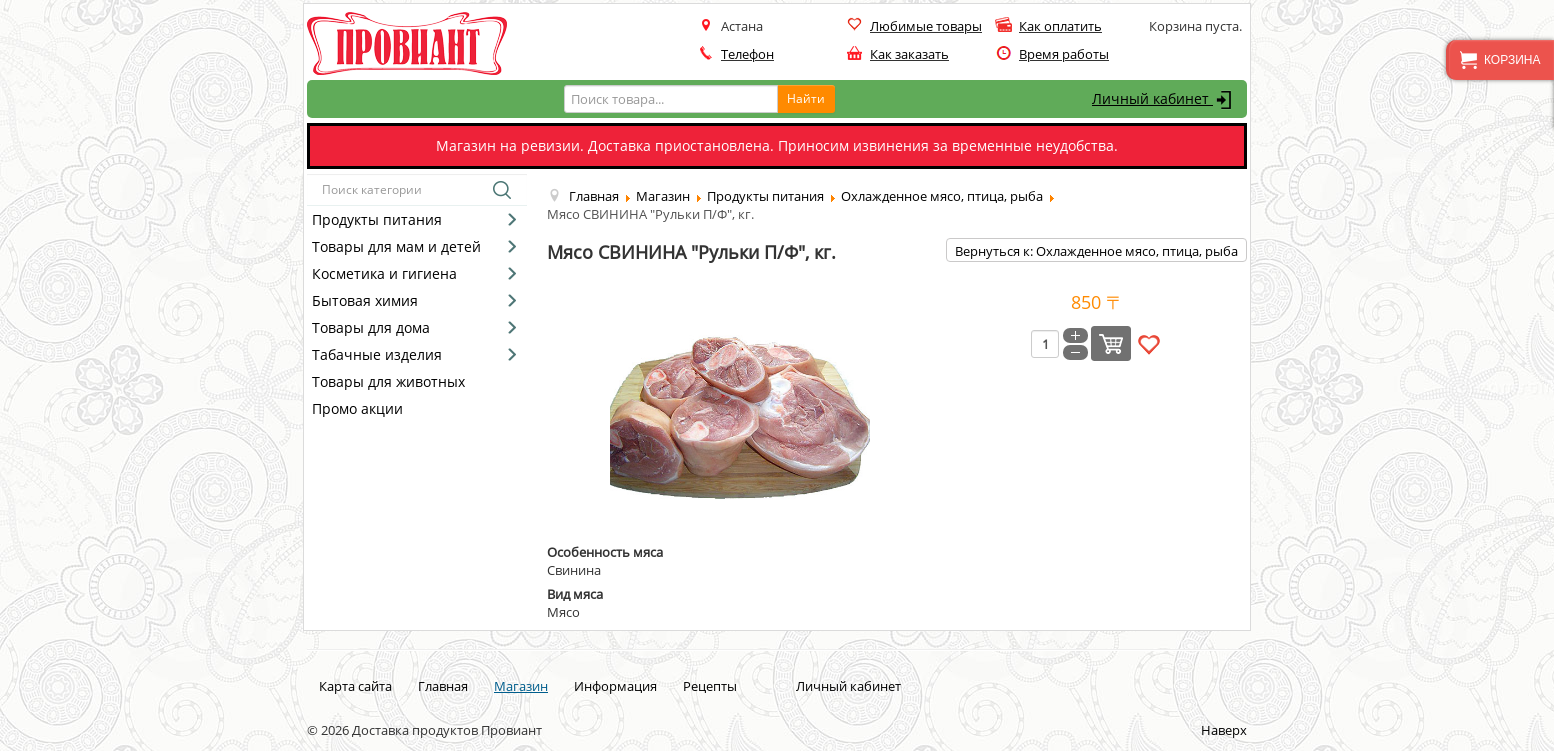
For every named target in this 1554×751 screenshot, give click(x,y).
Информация (615, 686)
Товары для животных (388, 381)
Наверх (1224, 730)
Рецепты (710, 686)
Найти (806, 98)
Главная (443, 686)
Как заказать (909, 54)
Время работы (1064, 54)
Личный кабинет (1164, 100)
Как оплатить (1060, 26)
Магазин (521, 686)
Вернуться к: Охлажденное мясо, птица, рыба (1096, 251)
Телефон (747, 54)
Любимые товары (926, 26)
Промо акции (357, 408)
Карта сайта (355, 686)
